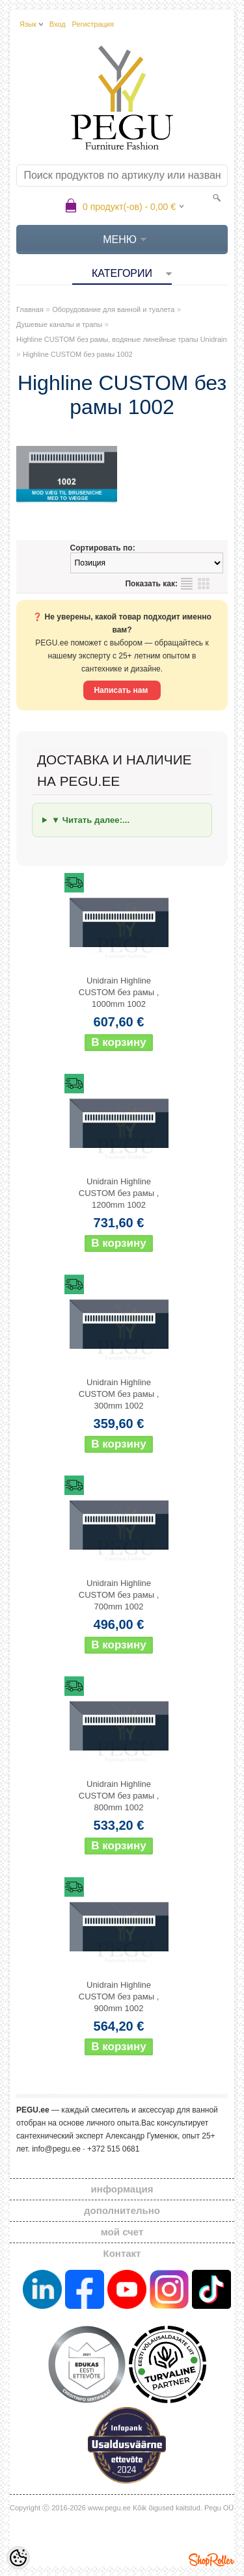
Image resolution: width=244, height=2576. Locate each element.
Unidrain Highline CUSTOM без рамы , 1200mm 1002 (119, 1193)
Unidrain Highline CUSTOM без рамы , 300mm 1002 (119, 1394)
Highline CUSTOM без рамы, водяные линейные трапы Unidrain (121, 339)
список (187, 584)
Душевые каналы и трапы (59, 324)
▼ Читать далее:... (90, 820)
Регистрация (93, 24)
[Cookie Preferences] (18, 2557)
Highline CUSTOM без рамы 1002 (78, 354)
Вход (57, 24)
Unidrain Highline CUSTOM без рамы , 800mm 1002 (119, 1795)
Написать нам (122, 690)
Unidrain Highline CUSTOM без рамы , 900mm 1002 (119, 1996)
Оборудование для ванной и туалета (113, 309)
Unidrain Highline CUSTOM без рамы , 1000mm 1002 (119, 992)
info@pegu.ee (56, 2148)
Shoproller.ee (211, 2559)
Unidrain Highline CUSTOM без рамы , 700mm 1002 (119, 1594)
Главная (30, 309)
